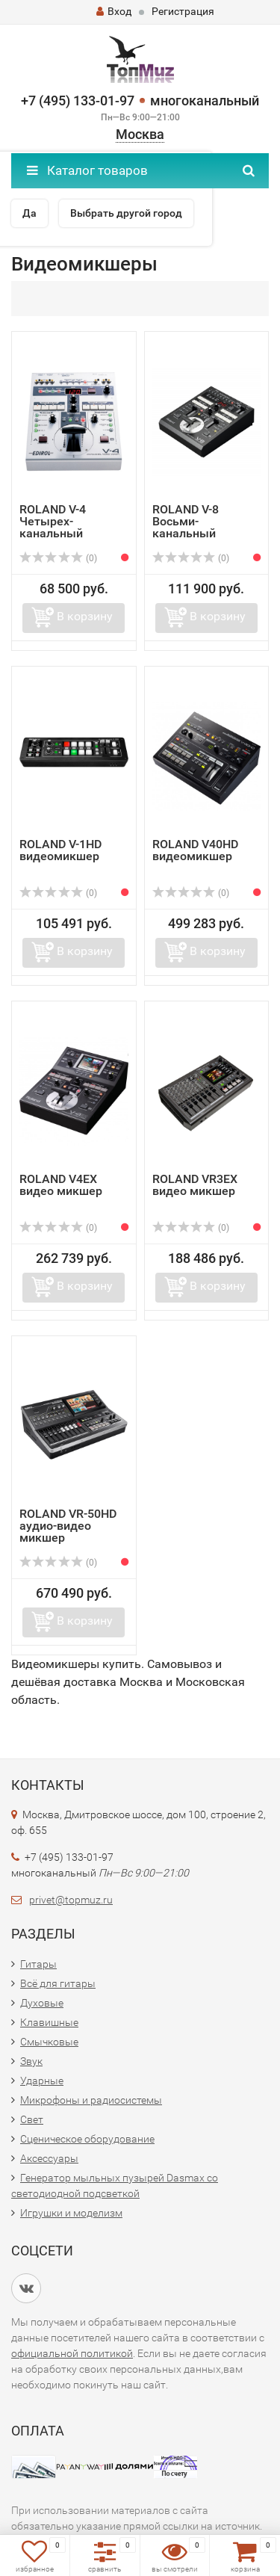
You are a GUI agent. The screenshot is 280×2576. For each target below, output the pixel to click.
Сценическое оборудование (87, 2139)
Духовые (41, 2003)
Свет (31, 2119)
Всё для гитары (58, 1983)
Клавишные (49, 2022)
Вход (113, 11)
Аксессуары (49, 2158)
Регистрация (183, 11)
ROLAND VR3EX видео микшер (194, 1185)
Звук (31, 2061)
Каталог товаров (87, 170)
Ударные (41, 2081)
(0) (58, 558)
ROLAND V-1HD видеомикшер (60, 850)
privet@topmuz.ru (71, 1900)
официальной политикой (72, 2353)
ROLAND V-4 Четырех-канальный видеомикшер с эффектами (63, 533)
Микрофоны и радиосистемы (91, 2100)
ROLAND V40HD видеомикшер (195, 850)
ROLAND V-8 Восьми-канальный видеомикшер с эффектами (196, 533)
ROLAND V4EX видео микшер (60, 1185)
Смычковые (49, 2042)
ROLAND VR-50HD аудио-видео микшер (67, 1526)
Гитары (38, 1964)
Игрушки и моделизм (71, 2213)
